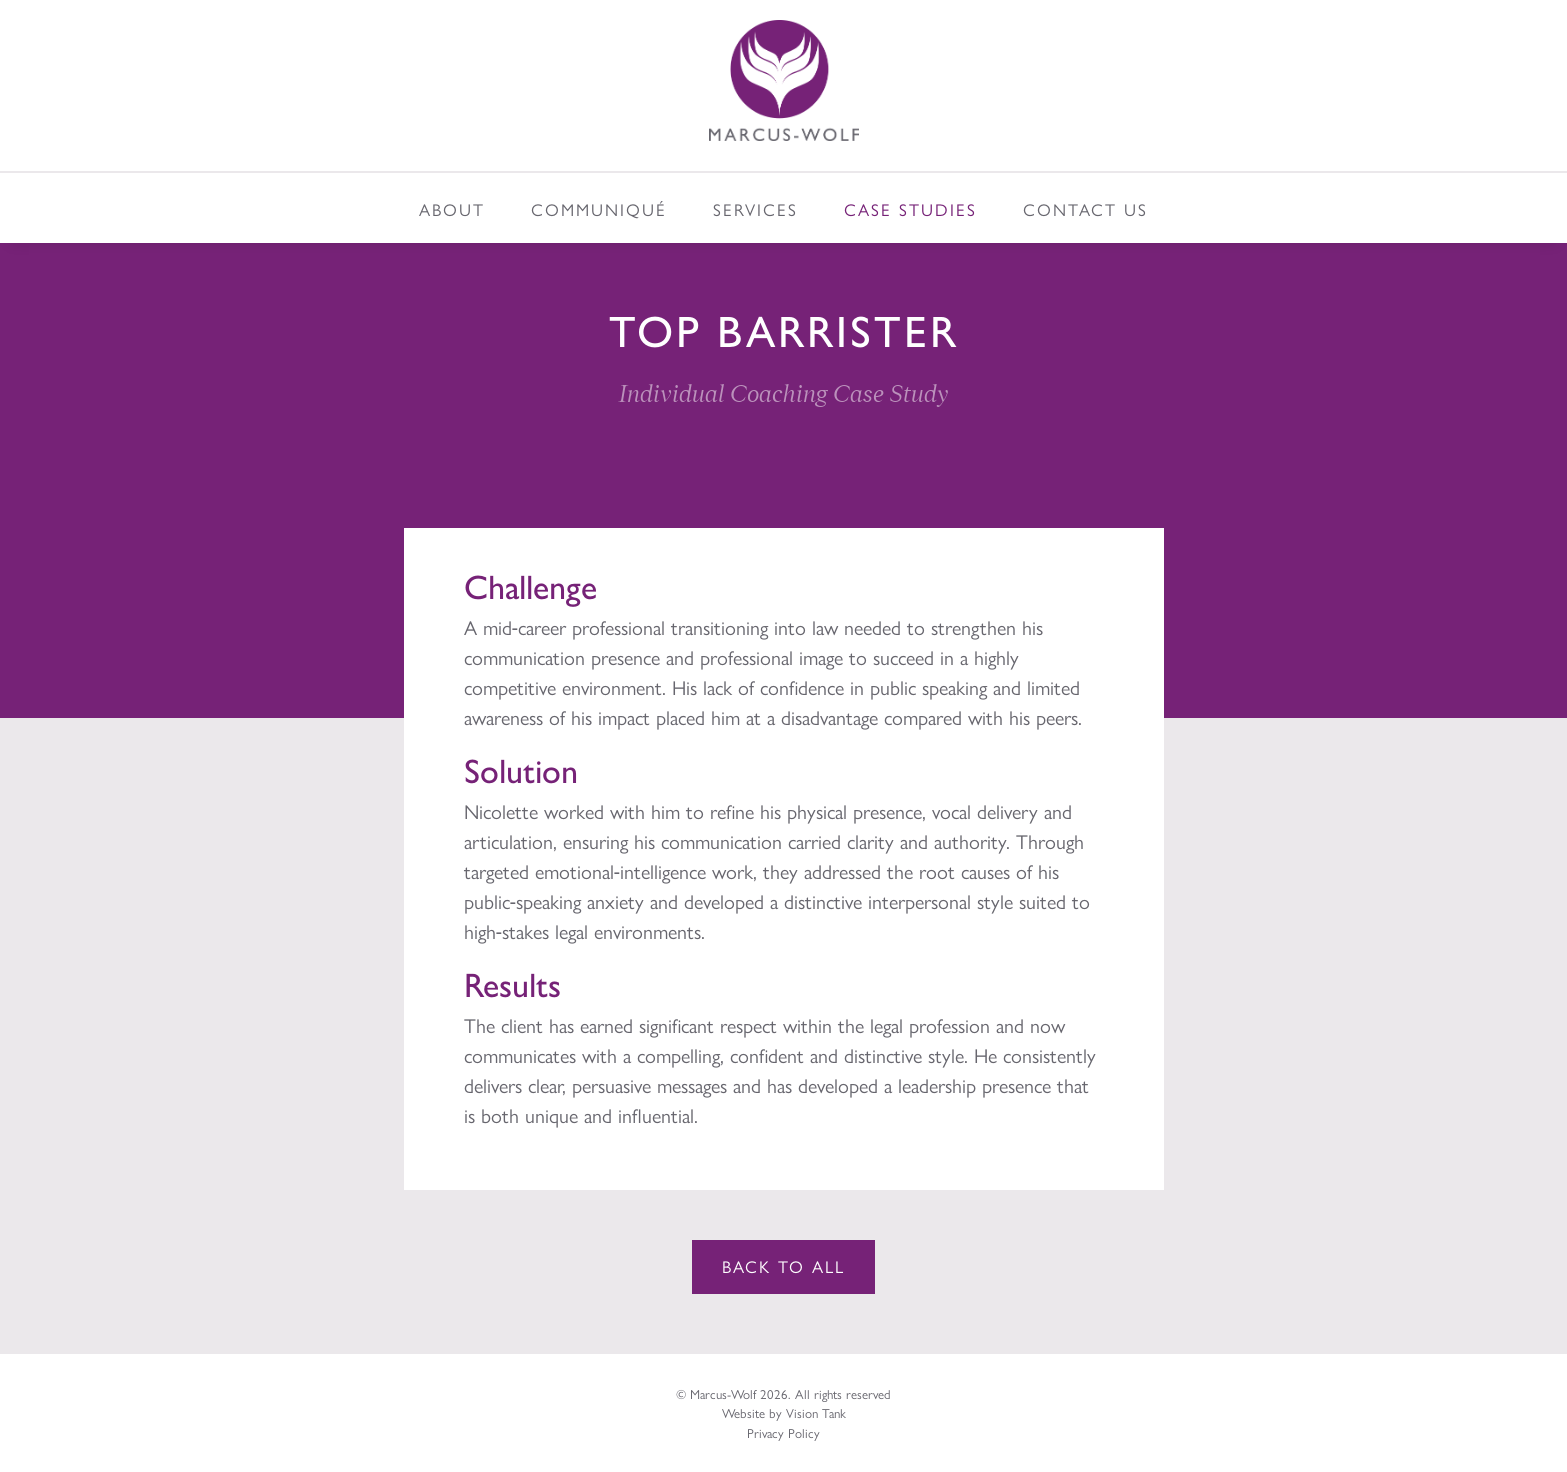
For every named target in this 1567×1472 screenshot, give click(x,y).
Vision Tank (816, 1412)
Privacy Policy (783, 1432)
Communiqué (599, 209)
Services (755, 209)
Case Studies (910, 209)
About (452, 209)
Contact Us (1085, 209)
